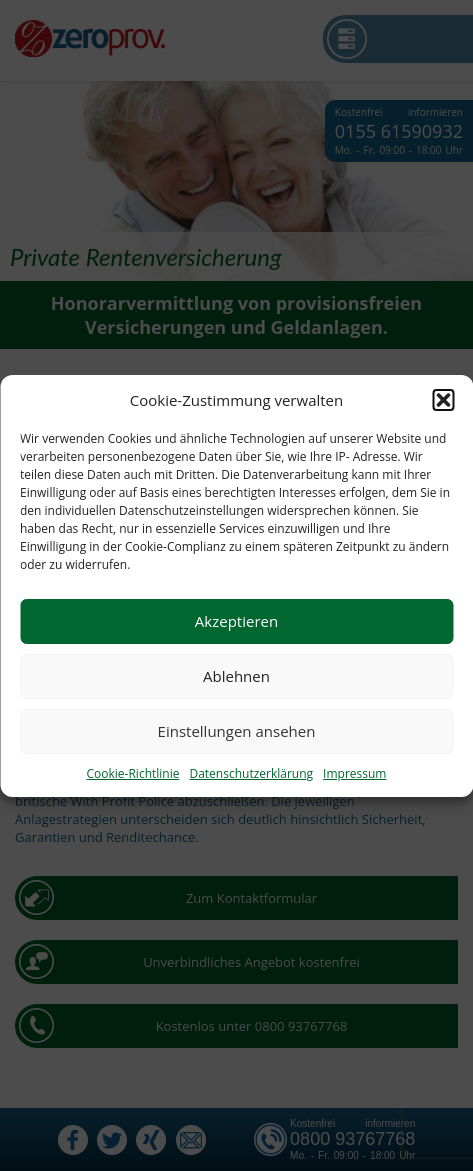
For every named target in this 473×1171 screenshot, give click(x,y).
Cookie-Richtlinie (133, 773)
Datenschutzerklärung (251, 773)
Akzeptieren (236, 621)
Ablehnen (236, 676)
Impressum (354, 773)
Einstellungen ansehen (237, 731)
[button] (443, 400)
